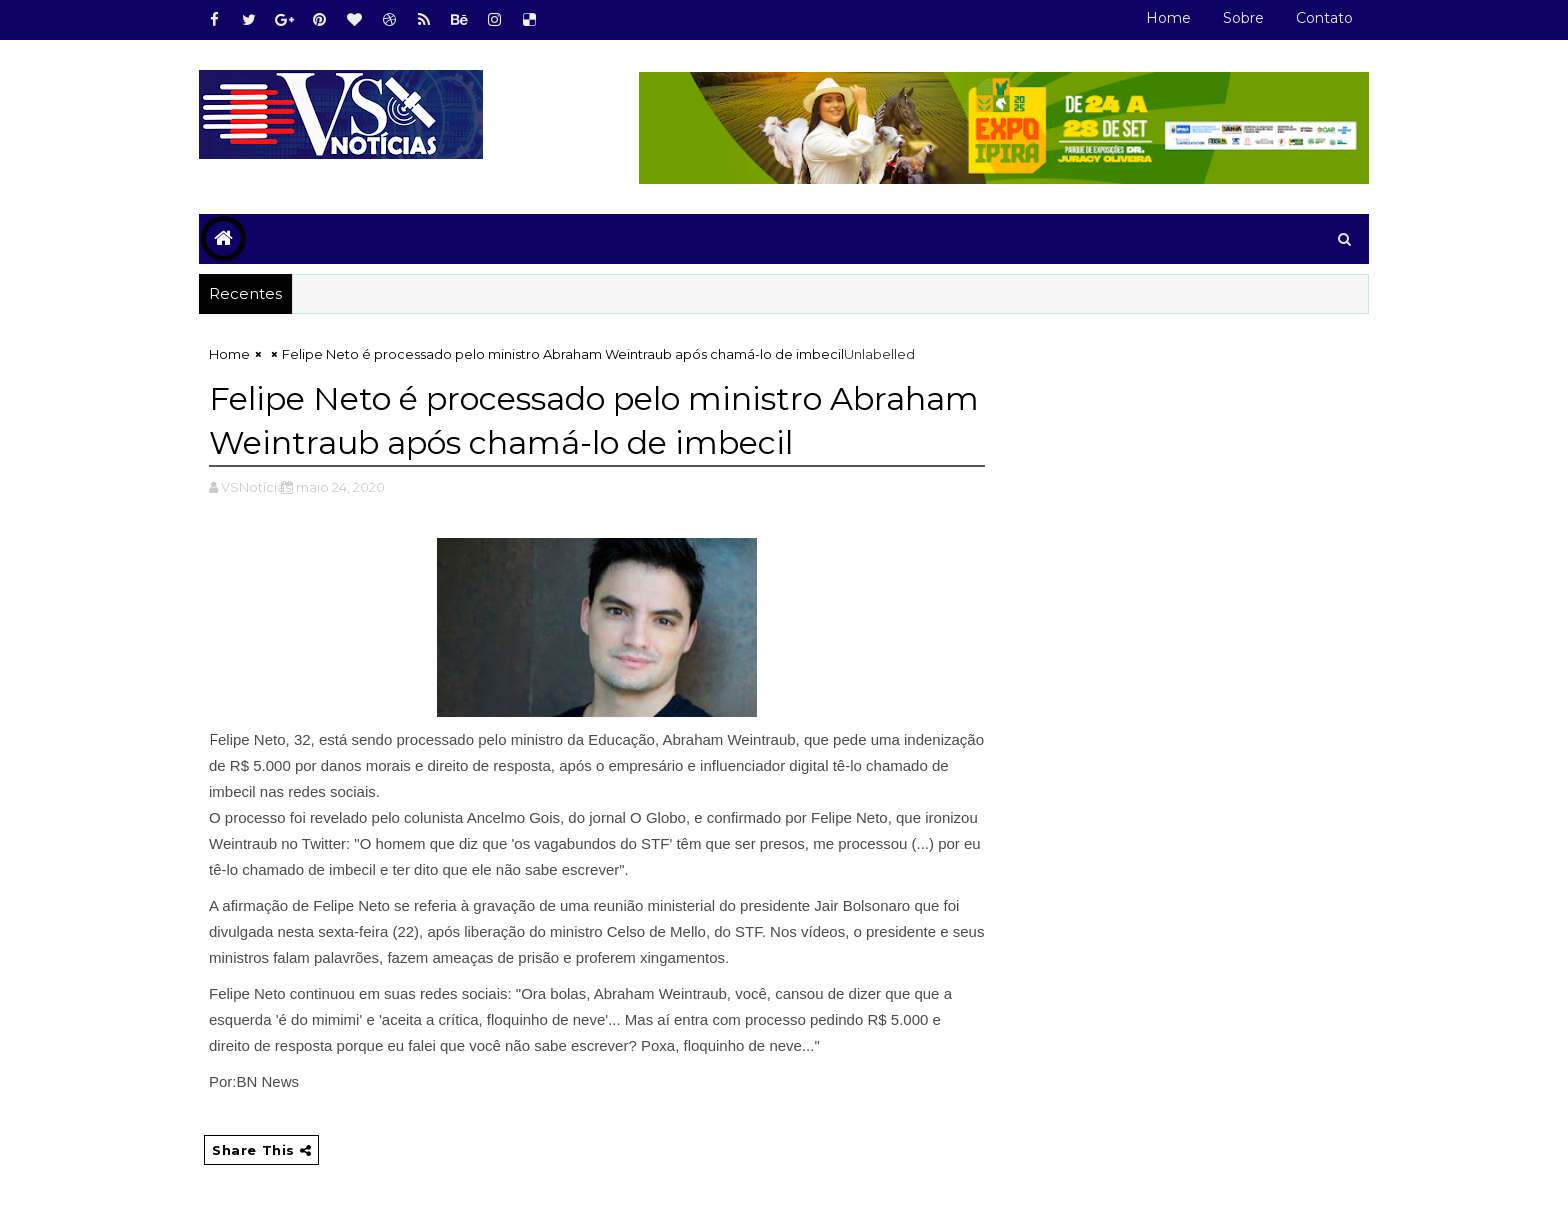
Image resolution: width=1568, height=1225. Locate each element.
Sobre (1243, 18)
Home (1168, 18)
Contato (1324, 18)
